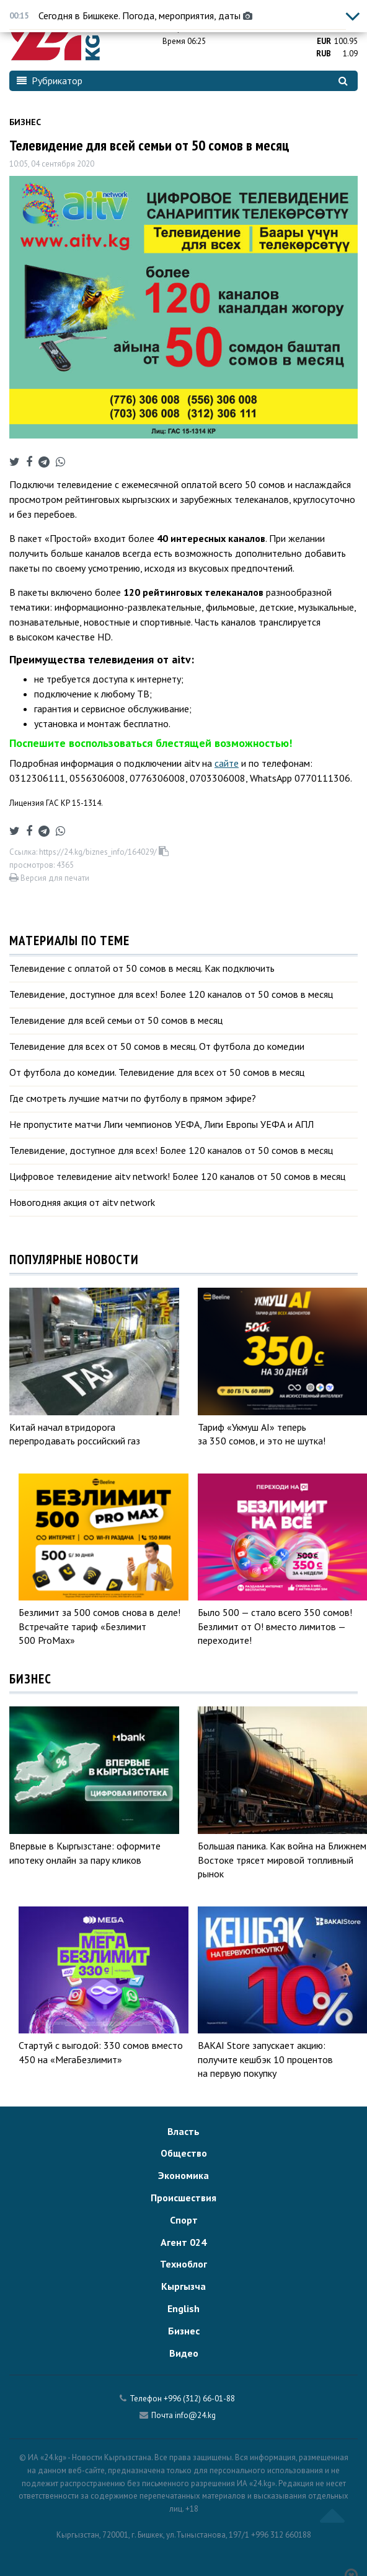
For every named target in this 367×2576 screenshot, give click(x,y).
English (183, 2308)
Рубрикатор (49, 80)
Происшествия (183, 2197)
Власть (183, 2131)
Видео (183, 2353)
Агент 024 (183, 2242)
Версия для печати (49, 878)
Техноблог (183, 2264)
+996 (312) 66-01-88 (199, 2398)
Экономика (183, 2175)
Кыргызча (183, 2286)
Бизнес (25, 122)
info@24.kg (195, 2415)
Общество (184, 2153)
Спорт (184, 2220)
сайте (226, 763)
